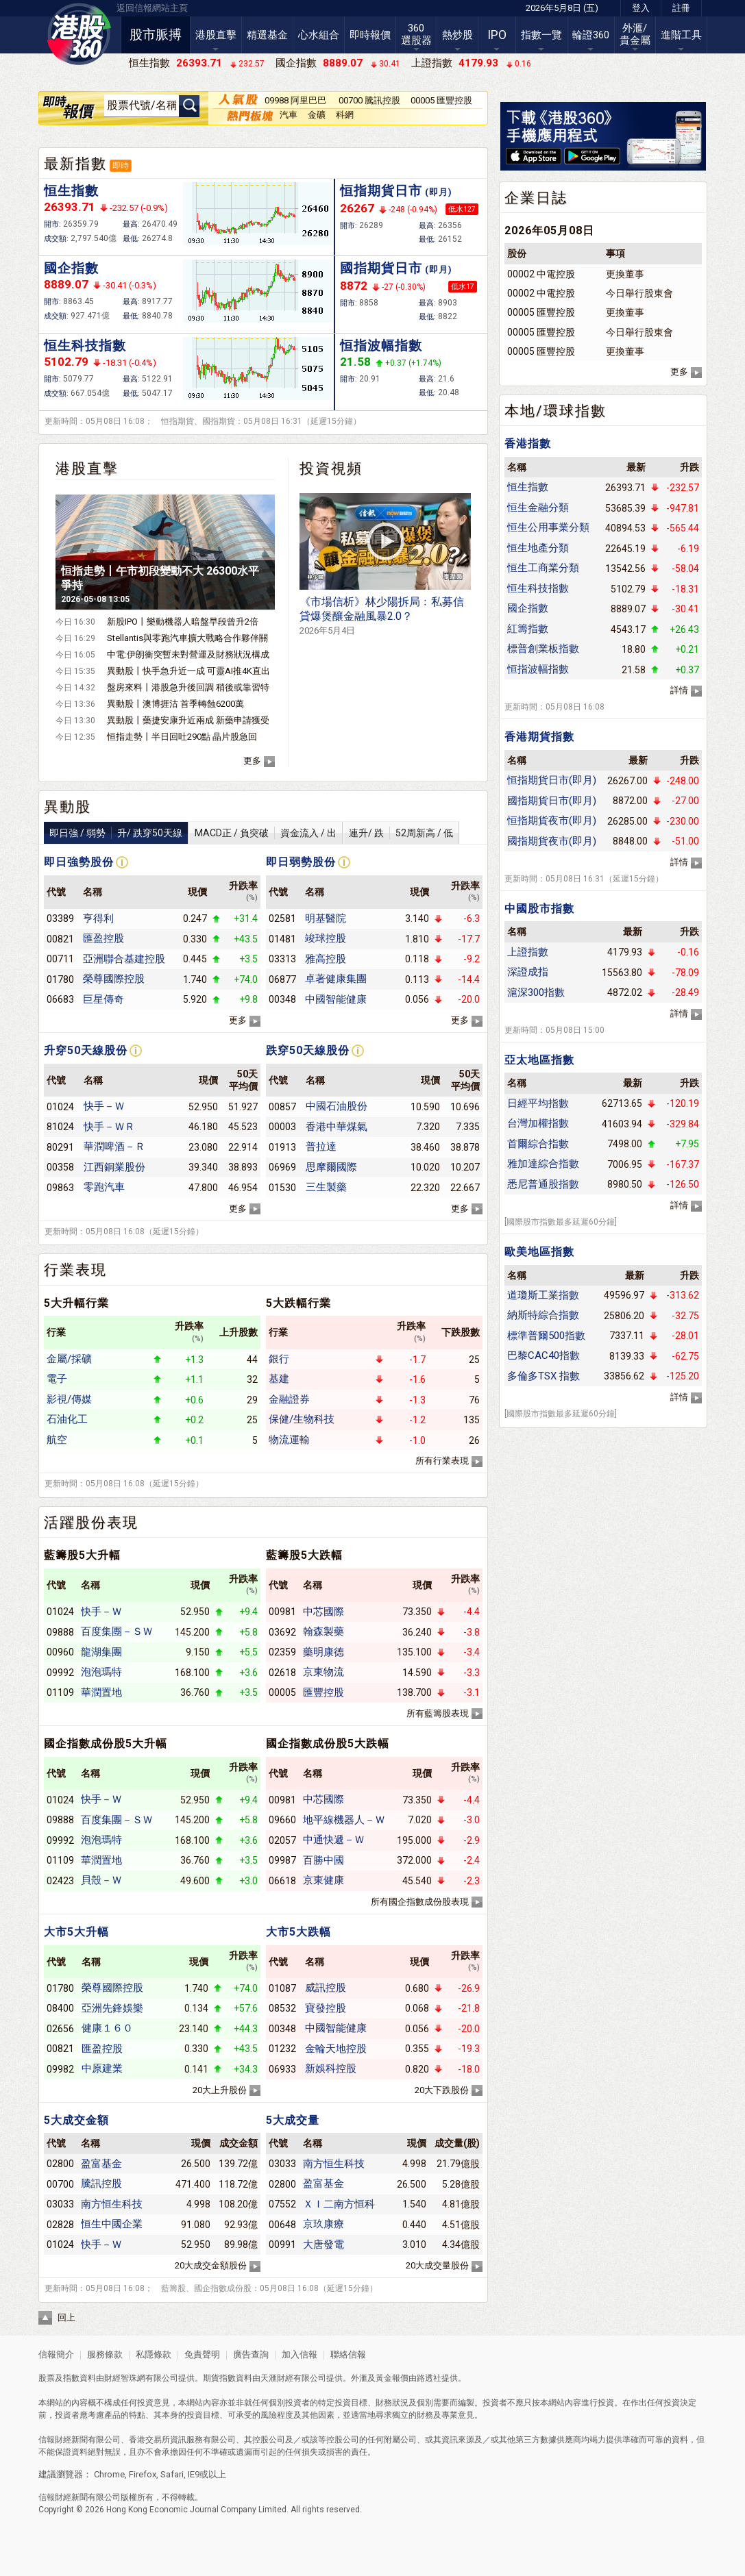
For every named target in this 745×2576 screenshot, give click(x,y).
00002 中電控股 (541, 273)
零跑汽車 (104, 1187)
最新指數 (75, 163)
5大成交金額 (76, 2120)
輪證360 (590, 35)
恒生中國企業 (112, 2224)
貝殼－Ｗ (101, 1880)
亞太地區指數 (539, 1059)
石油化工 (67, 1419)
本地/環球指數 (555, 411)
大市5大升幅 (76, 1931)
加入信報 (300, 2354)
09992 (60, 1672)
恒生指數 (71, 191)
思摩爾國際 (331, 1167)
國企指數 (71, 268)
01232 (282, 2048)
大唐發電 (323, 2244)
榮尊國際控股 (114, 979)
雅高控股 (325, 959)
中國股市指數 (539, 908)
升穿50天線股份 (85, 1050)
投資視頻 (331, 468)
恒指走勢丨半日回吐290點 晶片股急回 (182, 736)
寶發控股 (325, 2008)
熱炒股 (457, 35)
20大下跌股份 (442, 2090)
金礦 (317, 115)
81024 (60, 1126)
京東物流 (323, 1672)
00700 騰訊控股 (369, 100)
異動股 (67, 807)
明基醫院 (325, 918)
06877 (282, 979)
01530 (282, 1187)
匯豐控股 (323, 1692)
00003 (282, 1126)
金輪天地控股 (336, 2048)
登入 (641, 8)
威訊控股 (325, 1987)
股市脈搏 (156, 34)
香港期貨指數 (539, 736)
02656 (60, 2028)
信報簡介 (56, 2354)
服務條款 (106, 2354)
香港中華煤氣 (336, 1127)
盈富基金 (101, 2164)
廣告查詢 (251, 2354)
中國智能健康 (336, 999)
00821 (60, 939)
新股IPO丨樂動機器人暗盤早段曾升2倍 (182, 621)
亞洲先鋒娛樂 (112, 2008)
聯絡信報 (347, 2354)
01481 (282, 939)
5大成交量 (292, 2120)
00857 (282, 1106)
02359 (282, 1652)
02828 (60, 2224)
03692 (282, 1632)
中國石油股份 (336, 1106)
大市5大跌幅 (298, 1931)
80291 (60, 1147)
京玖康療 (323, 2224)
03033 (60, 2204)
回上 (66, 2317)
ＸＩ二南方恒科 (339, 2204)
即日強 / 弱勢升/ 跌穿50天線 (115, 833)
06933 (282, 2069)
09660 (282, 1819)
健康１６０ (107, 2028)
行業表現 (75, 1270)
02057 (282, 1840)
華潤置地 (101, 1692)
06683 (60, 999)
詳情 (679, 690)
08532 (282, 2008)
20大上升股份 (220, 2090)
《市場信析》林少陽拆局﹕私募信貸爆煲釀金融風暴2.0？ (382, 615)
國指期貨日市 (396, 268)
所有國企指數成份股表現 (420, 1902)
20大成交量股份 (437, 2265)
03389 (60, 918)
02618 (282, 1672)
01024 (60, 1106)
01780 (60, 979)
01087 (282, 1988)
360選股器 (416, 34)
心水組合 (318, 35)
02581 (282, 918)
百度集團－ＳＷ (117, 1631)
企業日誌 (535, 198)
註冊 (681, 8)
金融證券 (289, 1399)
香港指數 (527, 443)
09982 (60, 2069)
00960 (60, 1652)
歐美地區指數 (539, 1251)
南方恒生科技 (112, 2204)
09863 (60, 1187)
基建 (279, 1379)
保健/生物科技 (301, 1419)
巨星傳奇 (103, 999)
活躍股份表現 (91, 1522)
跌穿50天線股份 (308, 1050)
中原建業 (102, 2068)
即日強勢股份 (79, 861)
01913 (282, 1147)
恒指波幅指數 (381, 345)
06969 (282, 1167)
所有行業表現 (442, 1460)
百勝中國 (323, 1860)
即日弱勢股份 (301, 861)
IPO (496, 35)
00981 (282, 1611)
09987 (282, 1860)
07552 (282, 2204)
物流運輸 (289, 1440)
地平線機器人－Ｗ (344, 1820)
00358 (60, 1167)
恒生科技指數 (85, 345)
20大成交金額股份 (211, 2265)
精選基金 (267, 35)
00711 (60, 958)
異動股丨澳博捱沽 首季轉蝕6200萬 (175, 704)
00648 (282, 2224)
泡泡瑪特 (101, 1672)
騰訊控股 (101, 2183)
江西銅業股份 (114, 1167)
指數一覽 (541, 35)
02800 (60, 2163)
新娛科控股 (330, 2068)
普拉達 (321, 1146)
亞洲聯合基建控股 (124, 959)
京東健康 (323, 1880)
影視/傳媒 (69, 1399)
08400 (60, 2008)
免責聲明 (202, 2354)
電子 (57, 1379)
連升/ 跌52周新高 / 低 (401, 833)
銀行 (279, 1359)
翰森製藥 (323, 1631)
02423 (60, 1880)
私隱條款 (153, 2354)
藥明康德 (323, 1652)
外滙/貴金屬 (635, 34)
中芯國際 (323, 1611)
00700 (60, 2184)
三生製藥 (326, 1187)
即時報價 (370, 35)
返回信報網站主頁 (152, 8)
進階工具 (681, 35)
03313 (282, 958)
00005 (282, 1692)
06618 (282, 1880)
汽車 (288, 115)
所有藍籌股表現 (437, 1713)
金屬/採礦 (69, 1359)
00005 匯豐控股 (441, 100)
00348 (282, 999)
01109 (60, 1692)
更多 (252, 760)
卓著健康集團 (336, 979)
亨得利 (98, 918)
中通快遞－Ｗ (334, 1840)
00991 (282, 2244)
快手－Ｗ (104, 1106)
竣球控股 (325, 938)
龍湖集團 (101, 1652)
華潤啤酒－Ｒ (114, 1146)
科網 (345, 115)
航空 (57, 1440)
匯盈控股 (103, 938)
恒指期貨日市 (396, 191)
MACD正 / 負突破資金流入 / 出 (266, 833)
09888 (60, 1632)
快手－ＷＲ (109, 1127)
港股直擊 (215, 35)
